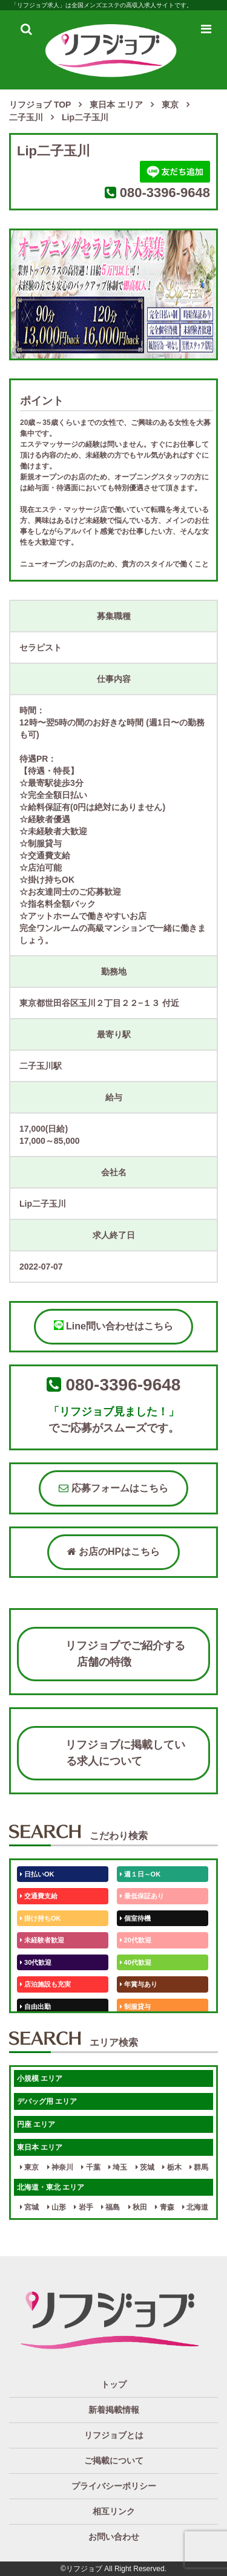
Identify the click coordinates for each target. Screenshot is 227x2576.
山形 (56, 2207)
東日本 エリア (39, 2147)
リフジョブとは (113, 2435)
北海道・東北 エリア (50, 2187)
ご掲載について (113, 2460)
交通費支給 (39, 1896)
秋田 (137, 2207)
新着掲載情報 (113, 2410)
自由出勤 (35, 2006)
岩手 (83, 2207)
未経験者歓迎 (42, 1940)
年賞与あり (138, 1984)
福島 (110, 2207)
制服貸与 (135, 2006)
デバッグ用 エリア (47, 2101)
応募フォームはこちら (113, 1488)
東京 (29, 2167)
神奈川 (60, 2167)
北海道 (195, 2207)
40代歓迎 (135, 1962)
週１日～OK (140, 1874)
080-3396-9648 (165, 192)
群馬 (198, 2167)
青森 (164, 2207)
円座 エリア (36, 2124)
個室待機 (135, 1918)
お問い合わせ (113, 2537)
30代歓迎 (35, 1962)
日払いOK (37, 1874)
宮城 (29, 2207)
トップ (114, 2384)
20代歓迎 (135, 1940)
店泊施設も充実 (45, 1984)
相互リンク (114, 2511)
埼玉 (117, 2167)
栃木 (171, 2167)
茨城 (145, 2167)
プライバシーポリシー (113, 2486)
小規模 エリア (39, 2078)
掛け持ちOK (40, 1918)
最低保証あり (142, 1896)
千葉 (90, 2167)
